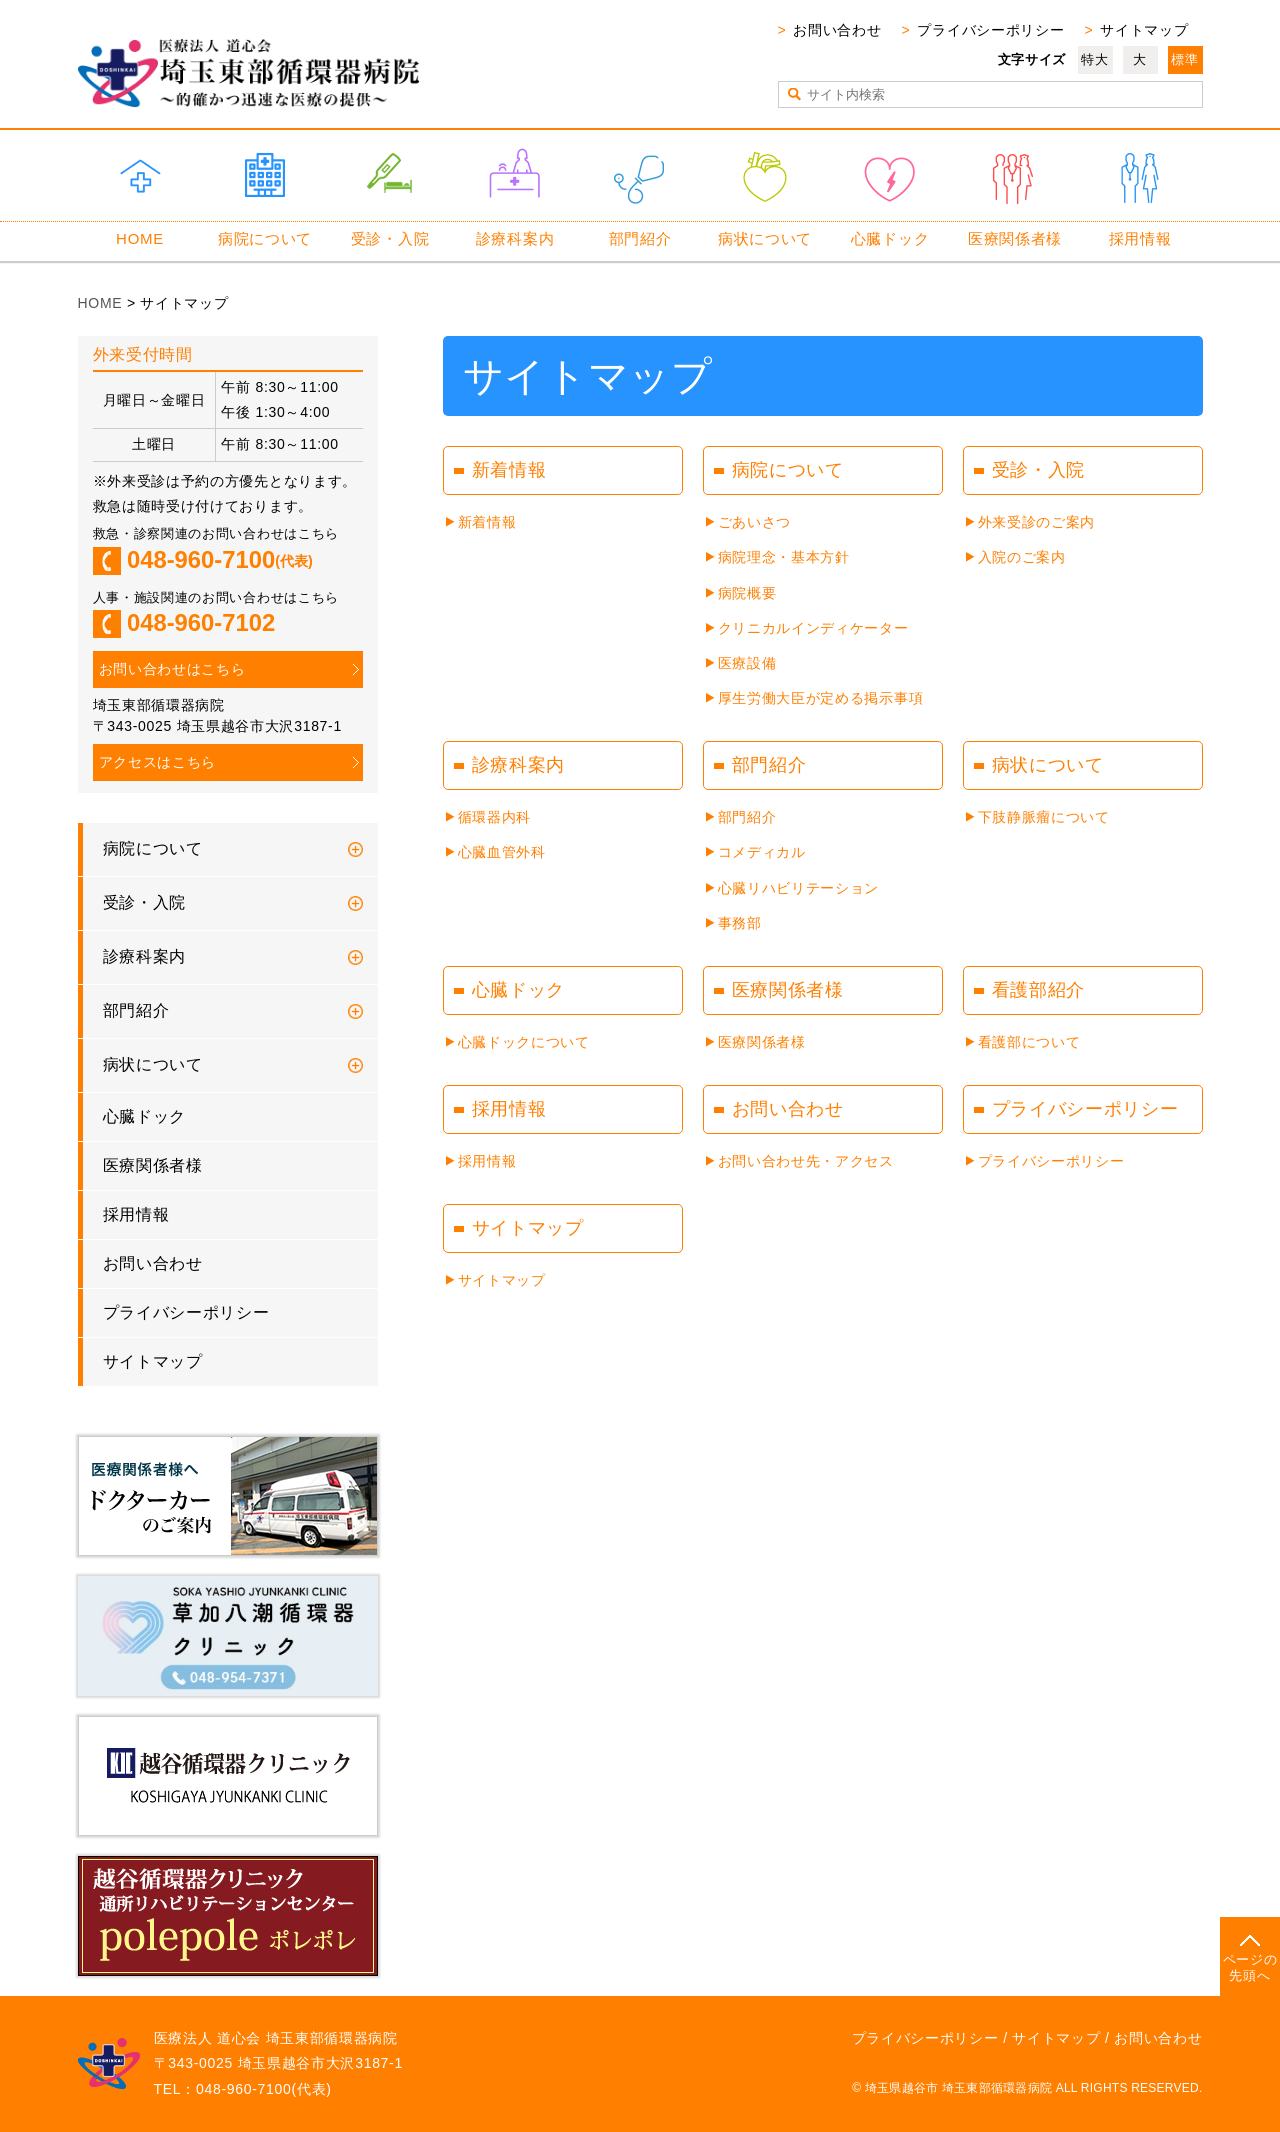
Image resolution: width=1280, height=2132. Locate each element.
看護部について (1029, 1042)
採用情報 (1140, 238)
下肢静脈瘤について (1044, 817)
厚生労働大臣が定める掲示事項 (821, 698)
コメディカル (762, 852)
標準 (1184, 59)
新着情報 (487, 522)
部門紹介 (640, 238)
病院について (265, 238)
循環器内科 (495, 817)
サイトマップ (1144, 30)
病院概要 (747, 593)
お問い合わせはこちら (172, 669)
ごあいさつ (755, 522)
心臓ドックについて (524, 1042)
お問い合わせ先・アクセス (806, 1161)
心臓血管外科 (502, 852)
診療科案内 (515, 238)
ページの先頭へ (1250, 1967)
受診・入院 (390, 238)
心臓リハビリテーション (799, 888)
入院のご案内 (1022, 557)
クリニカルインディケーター (813, 628)
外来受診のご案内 (1037, 522)
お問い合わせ (837, 30)
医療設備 (747, 663)
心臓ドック (890, 238)
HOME (140, 238)
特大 (1094, 59)
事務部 (740, 923)
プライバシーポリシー (990, 30)
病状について (765, 238)
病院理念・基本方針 (784, 557)
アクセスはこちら (158, 762)
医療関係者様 (1015, 238)
